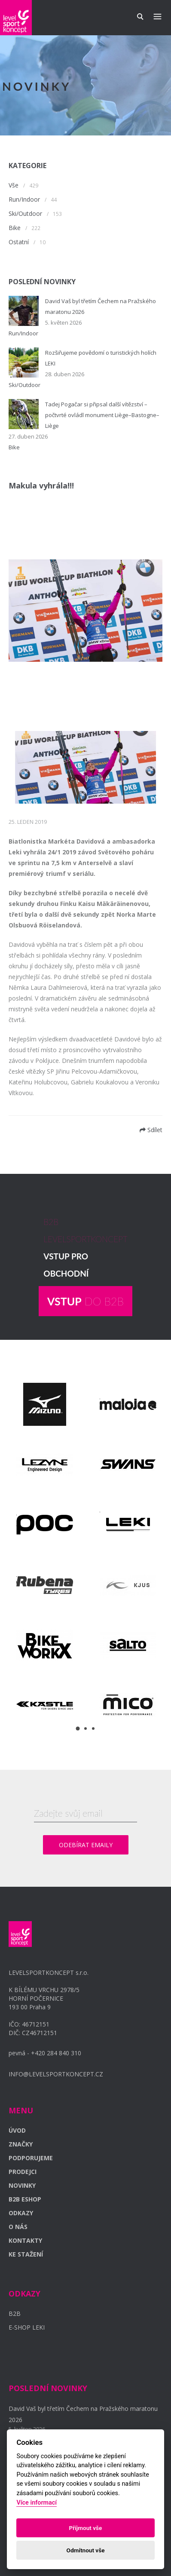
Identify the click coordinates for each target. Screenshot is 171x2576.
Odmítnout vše (86, 2550)
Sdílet (151, 1130)
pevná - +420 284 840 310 (45, 2053)
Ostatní (19, 242)
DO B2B (85, 1301)
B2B (15, 2313)
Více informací (36, 2502)
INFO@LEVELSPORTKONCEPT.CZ (56, 2074)
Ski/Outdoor (25, 213)
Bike (15, 228)
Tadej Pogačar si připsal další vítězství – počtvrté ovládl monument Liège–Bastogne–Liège (102, 415)
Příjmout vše (85, 2527)
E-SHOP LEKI (27, 2327)
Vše (13, 185)
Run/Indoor (24, 199)
